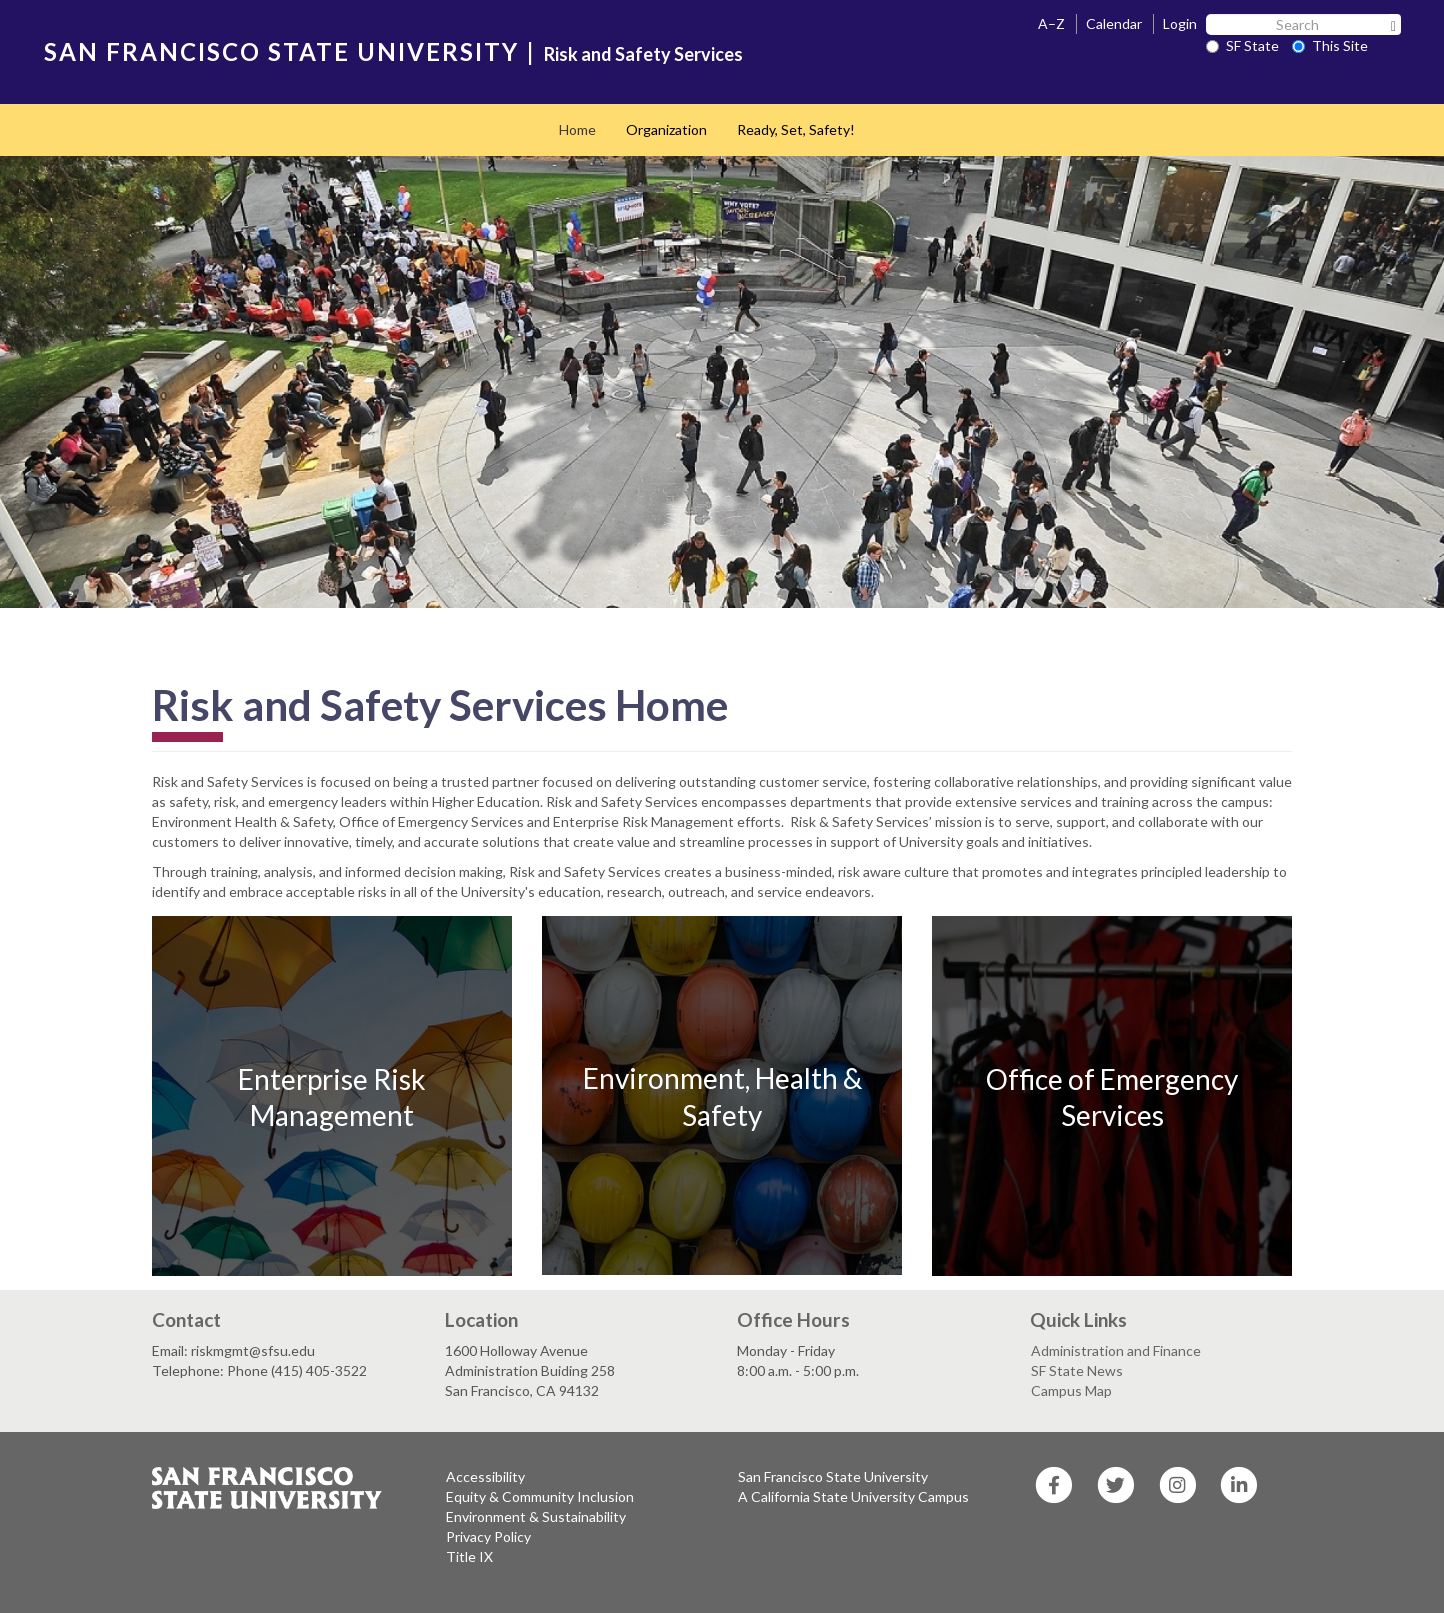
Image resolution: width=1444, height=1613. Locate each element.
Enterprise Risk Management (332, 1097)
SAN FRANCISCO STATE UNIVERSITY (281, 51)
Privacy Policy (488, 1536)
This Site (1330, 45)
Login (1180, 23)
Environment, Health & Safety (722, 1096)
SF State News (1077, 1370)
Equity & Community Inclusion (540, 1496)
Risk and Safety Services (643, 54)
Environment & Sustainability (536, 1516)
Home (577, 129)
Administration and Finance (1116, 1350)
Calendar (1114, 23)
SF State (1242, 45)
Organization (666, 129)
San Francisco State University (833, 1476)
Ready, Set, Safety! (796, 129)
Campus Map (1071, 1390)
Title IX (469, 1556)
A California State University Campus (853, 1496)
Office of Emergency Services (1112, 1097)
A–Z (1051, 23)
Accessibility (485, 1476)
